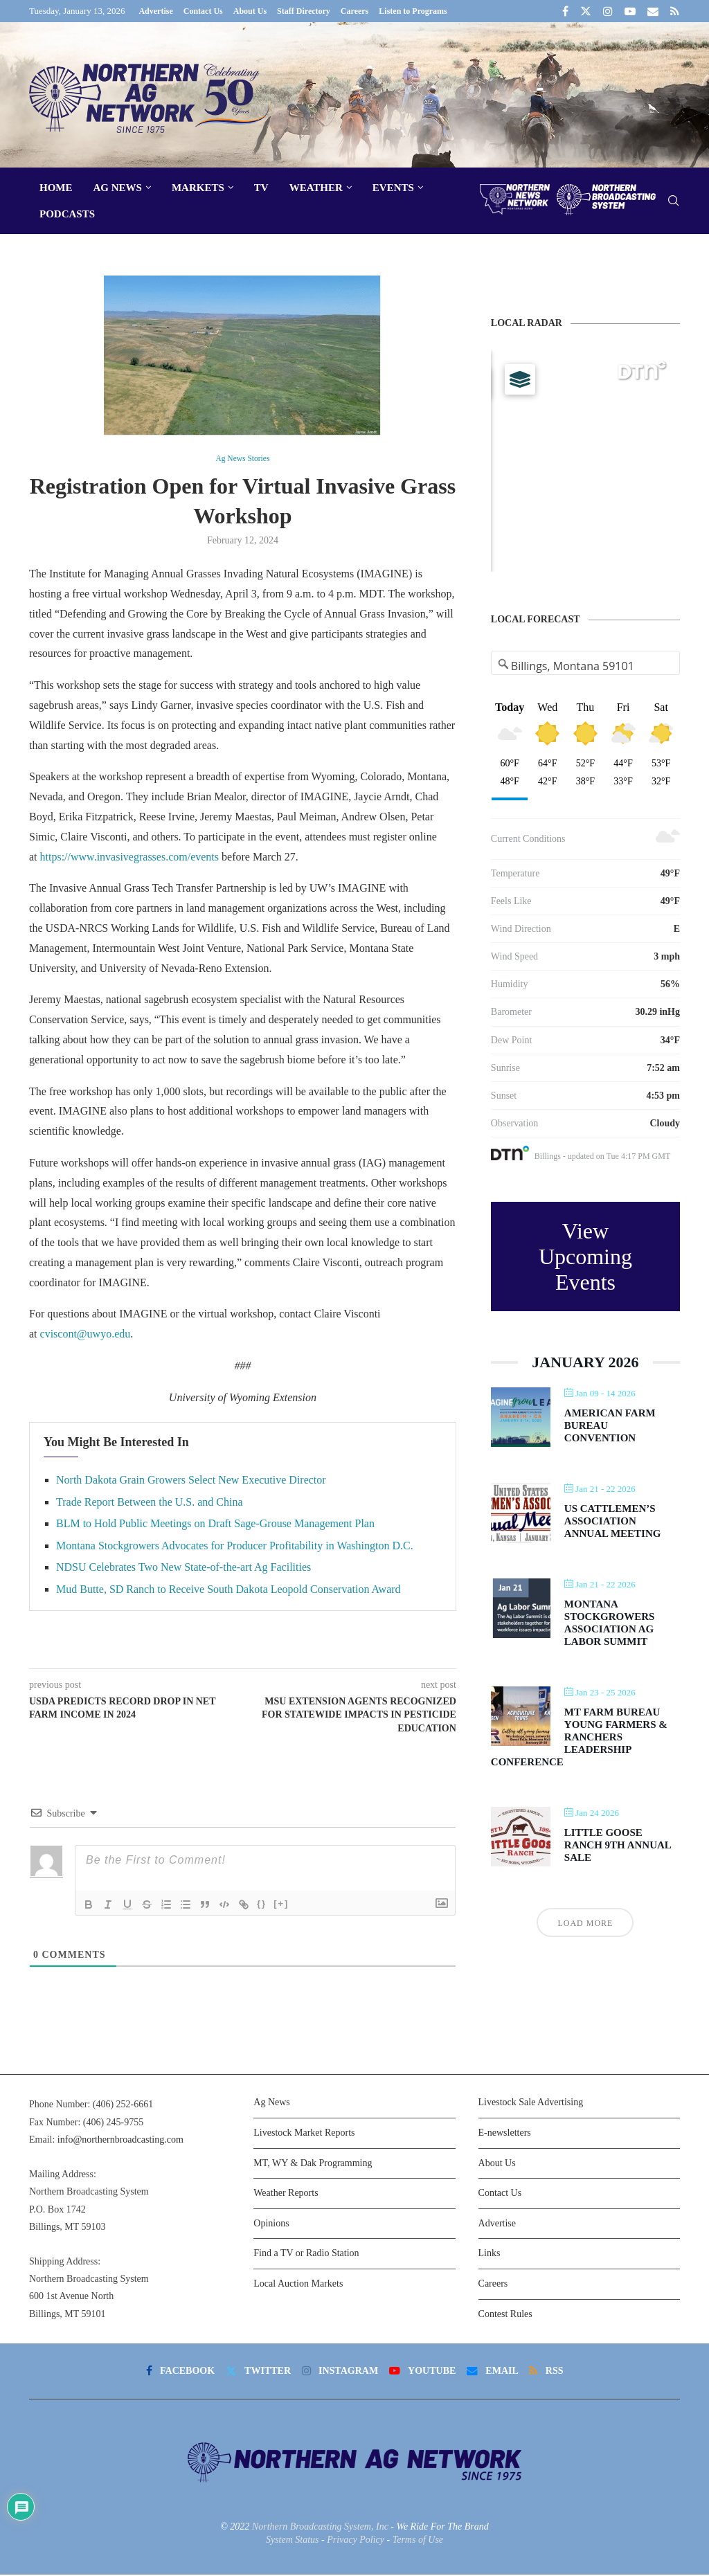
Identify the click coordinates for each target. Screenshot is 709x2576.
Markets (198, 187)
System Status (292, 2541)
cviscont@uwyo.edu (85, 1335)
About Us (250, 11)
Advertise (155, 11)
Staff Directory (303, 11)
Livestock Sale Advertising (531, 2103)
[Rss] (675, 11)
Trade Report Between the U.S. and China (149, 1502)
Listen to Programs (413, 11)
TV (261, 187)
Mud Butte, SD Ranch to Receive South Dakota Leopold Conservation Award (228, 1590)
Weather (316, 187)
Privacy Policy (355, 2541)
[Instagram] (607, 11)
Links (489, 2254)
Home (56, 187)
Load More (585, 1923)
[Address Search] (585, 666)
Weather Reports (285, 2194)
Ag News (117, 187)
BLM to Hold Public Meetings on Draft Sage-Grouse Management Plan (215, 1525)
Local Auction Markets (298, 2285)
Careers (354, 11)
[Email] (653, 11)
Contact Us (203, 11)
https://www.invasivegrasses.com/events (129, 857)
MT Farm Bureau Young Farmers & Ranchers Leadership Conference (579, 1736)
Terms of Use (418, 2541)
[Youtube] (630, 11)
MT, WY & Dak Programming (312, 2164)
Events (393, 187)
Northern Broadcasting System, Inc (320, 2528)
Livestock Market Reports (303, 2134)
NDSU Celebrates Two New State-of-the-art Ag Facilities (183, 1568)
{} (262, 1905)
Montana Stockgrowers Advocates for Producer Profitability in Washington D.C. (234, 1547)
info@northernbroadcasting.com (120, 2141)
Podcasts (67, 213)
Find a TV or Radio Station (306, 2254)
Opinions (271, 2224)
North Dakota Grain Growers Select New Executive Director (191, 1481)
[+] (281, 1905)
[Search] (673, 201)
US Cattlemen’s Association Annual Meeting (612, 1521)
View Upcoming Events (585, 1256)
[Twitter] (586, 11)
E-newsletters (504, 2134)
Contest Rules (505, 2314)
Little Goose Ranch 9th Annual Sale (617, 1845)
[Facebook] (565, 11)
